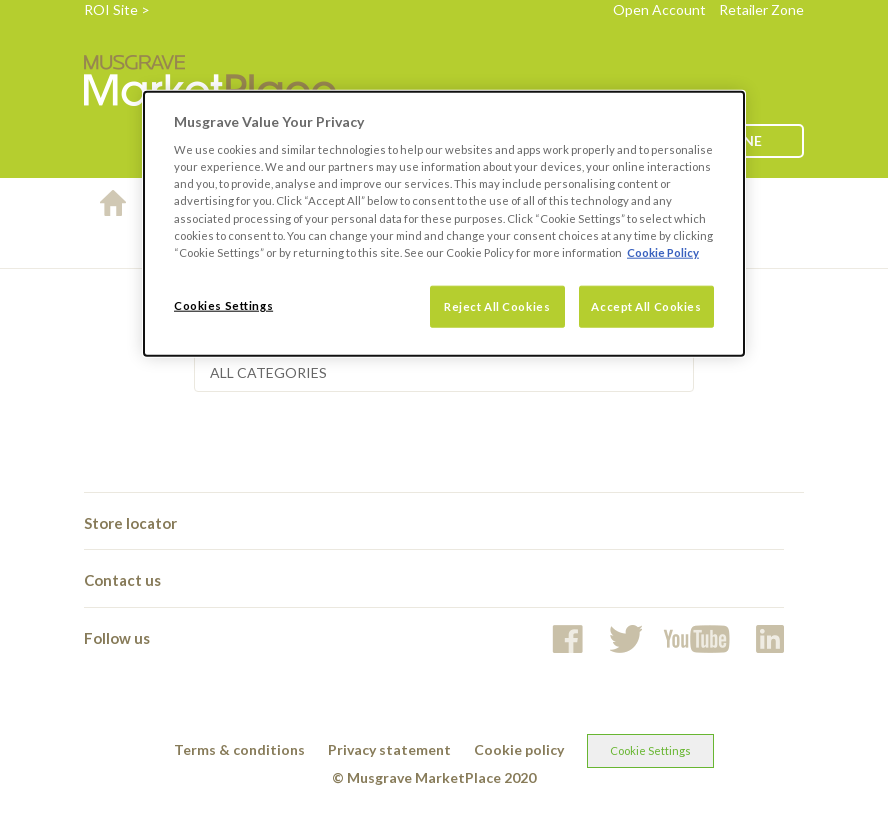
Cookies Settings (223, 304)
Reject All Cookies (497, 305)
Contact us (122, 580)
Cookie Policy (663, 251)
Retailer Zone (761, 9)
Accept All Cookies (646, 305)
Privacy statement (389, 749)
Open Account (659, 9)
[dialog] (444, 223)
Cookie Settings (650, 750)
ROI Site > (117, 9)
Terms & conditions (239, 749)
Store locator (130, 523)
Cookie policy (519, 749)
